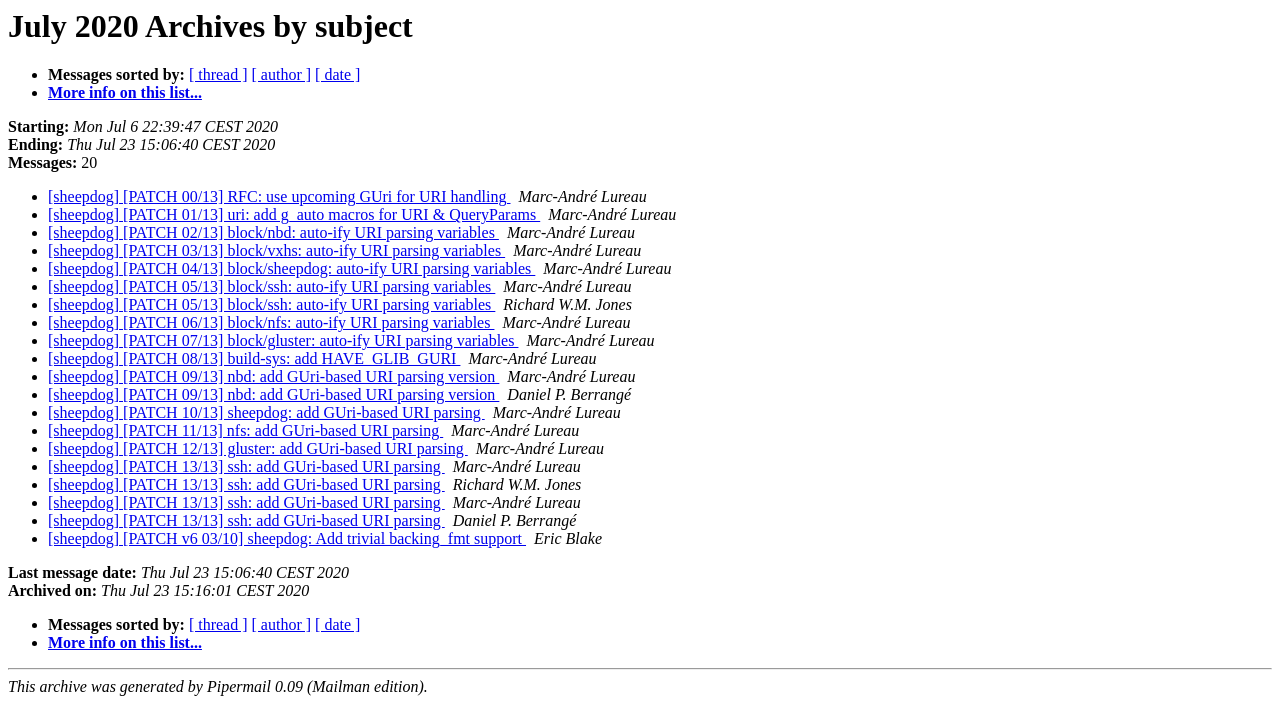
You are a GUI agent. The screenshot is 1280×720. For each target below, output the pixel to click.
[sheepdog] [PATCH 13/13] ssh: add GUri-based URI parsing (246, 466)
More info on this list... (125, 92)
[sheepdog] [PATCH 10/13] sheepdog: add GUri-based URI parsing (266, 412)
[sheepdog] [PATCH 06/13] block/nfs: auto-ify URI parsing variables (271, 322)
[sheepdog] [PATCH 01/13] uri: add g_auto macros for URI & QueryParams (294, 214)
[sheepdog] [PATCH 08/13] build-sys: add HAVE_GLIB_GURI (254, 358)
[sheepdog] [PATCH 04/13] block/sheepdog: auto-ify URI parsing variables (291, 268)
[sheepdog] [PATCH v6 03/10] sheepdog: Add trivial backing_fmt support (287, 538)
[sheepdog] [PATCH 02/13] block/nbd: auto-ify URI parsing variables (273, 232)
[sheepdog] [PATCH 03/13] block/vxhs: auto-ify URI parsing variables (276, 250)
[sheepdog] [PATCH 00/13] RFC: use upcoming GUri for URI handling (279, 196)
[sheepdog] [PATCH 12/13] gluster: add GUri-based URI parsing (258, 448)
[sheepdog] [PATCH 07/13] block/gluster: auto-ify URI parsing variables (283, 340)
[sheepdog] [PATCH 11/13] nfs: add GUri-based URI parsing (245, 430)
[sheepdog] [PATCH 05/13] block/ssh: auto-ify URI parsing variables (271, 286)
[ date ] (337, 74)
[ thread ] (218, 74)
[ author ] (282, 74)
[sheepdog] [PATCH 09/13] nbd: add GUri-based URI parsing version (273, 376)
